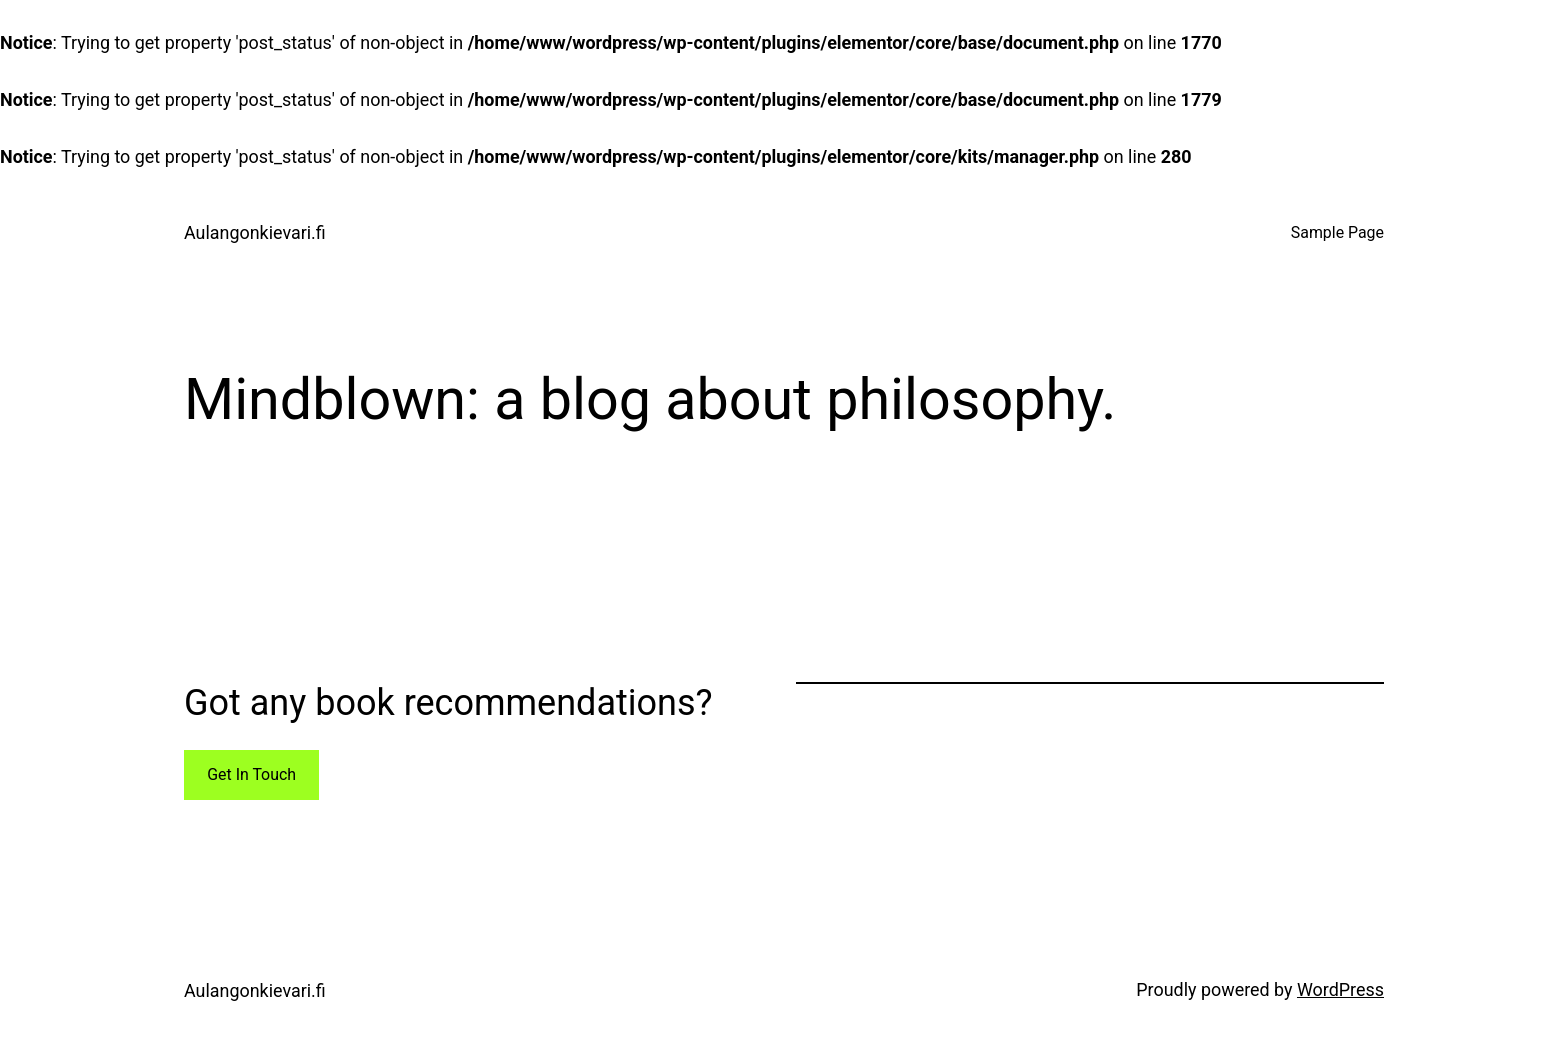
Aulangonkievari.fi (255, 232)
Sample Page (1337, 232)
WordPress (1340, 989)
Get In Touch (251, 774)
